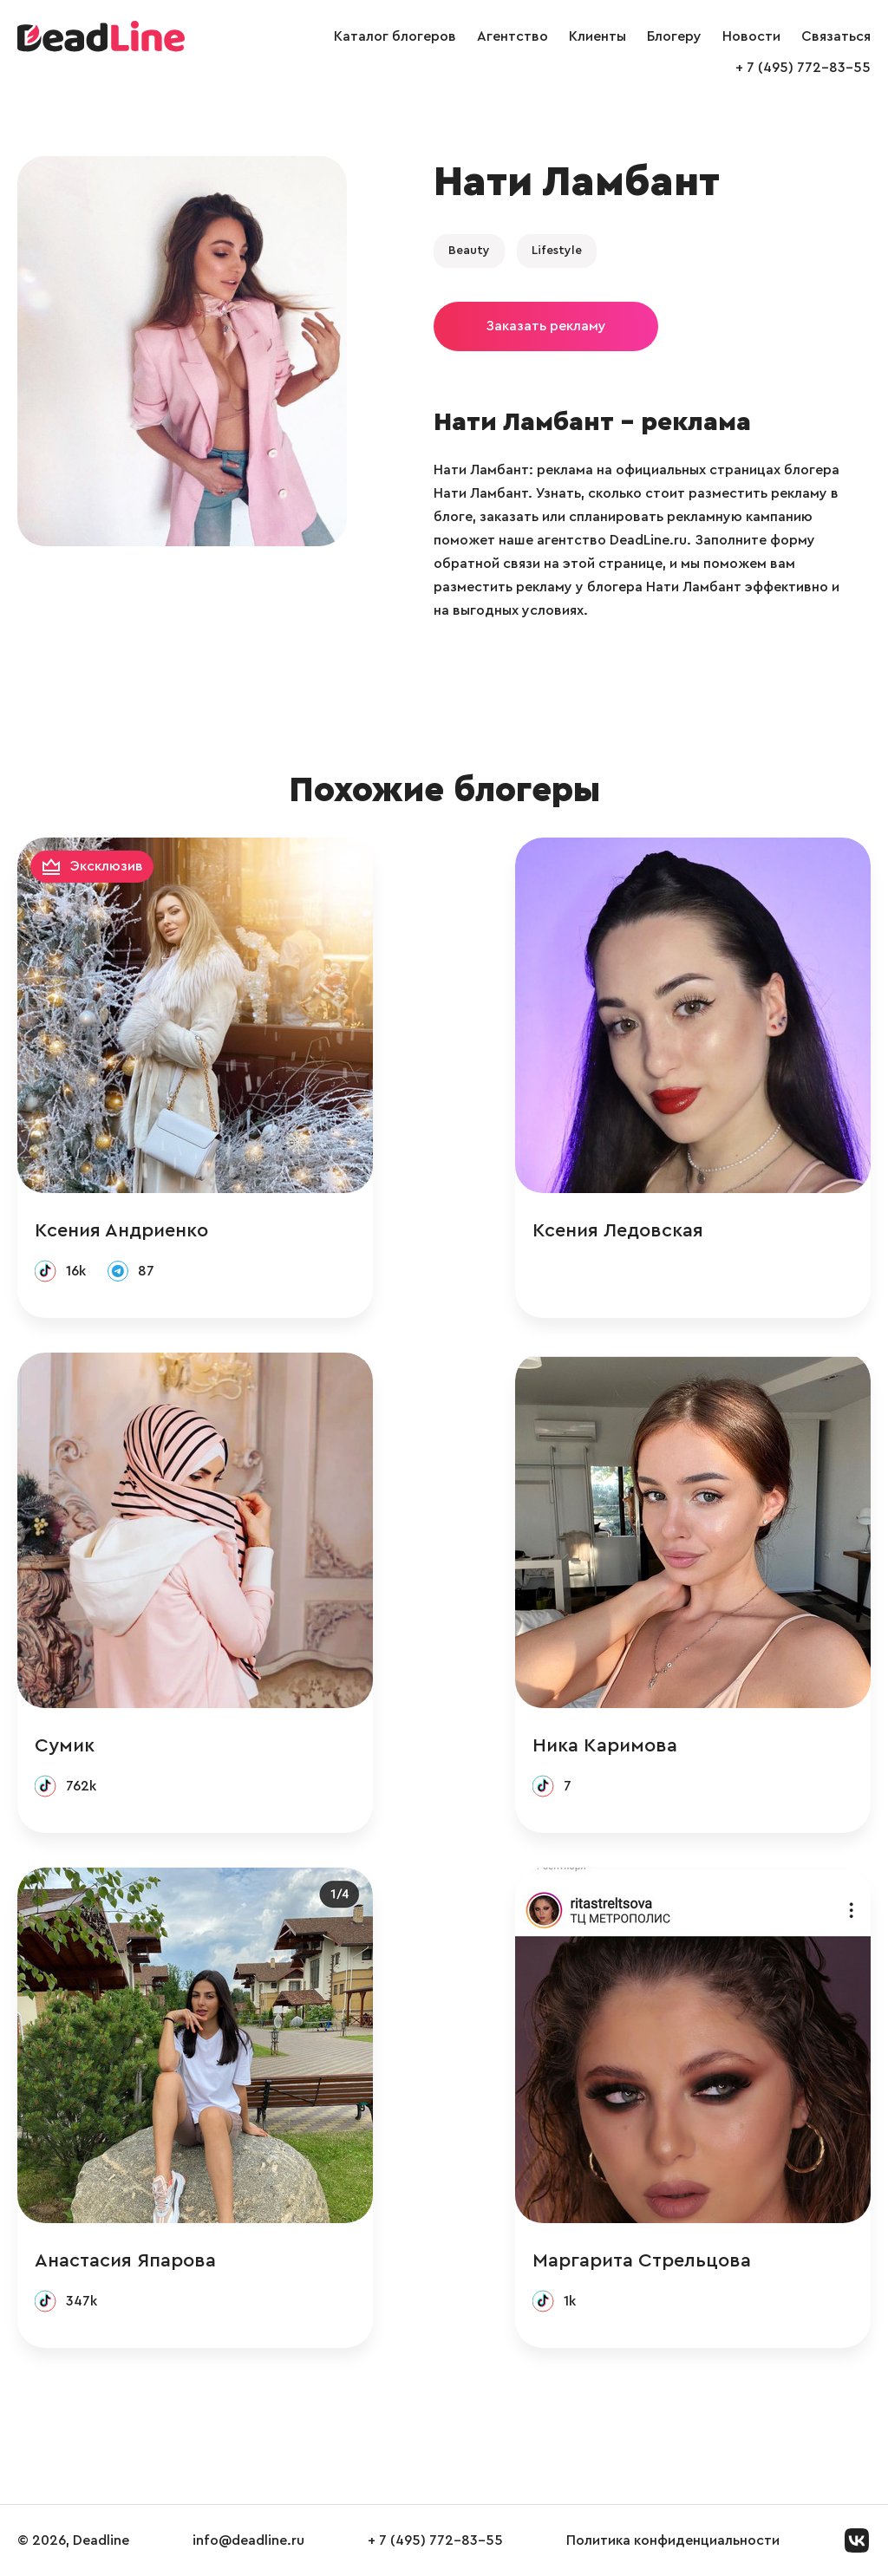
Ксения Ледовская (617, 1230)
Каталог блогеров (395, 36)
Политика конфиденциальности (673, 2540)
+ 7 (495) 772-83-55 (803, 68)
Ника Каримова (604, 1745)
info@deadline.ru (248, 2540)
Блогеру (674, 36)
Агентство (512, 36)
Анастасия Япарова (125, 2260)
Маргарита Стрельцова (641, 2260)
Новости (751, 36)
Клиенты (597, 36)
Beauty (469, 251)
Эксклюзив (106, 866)
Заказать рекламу (546, 326)
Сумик (65, 1745)
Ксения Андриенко (121, 1230)
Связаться (836, 36)
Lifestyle (557, 251)
